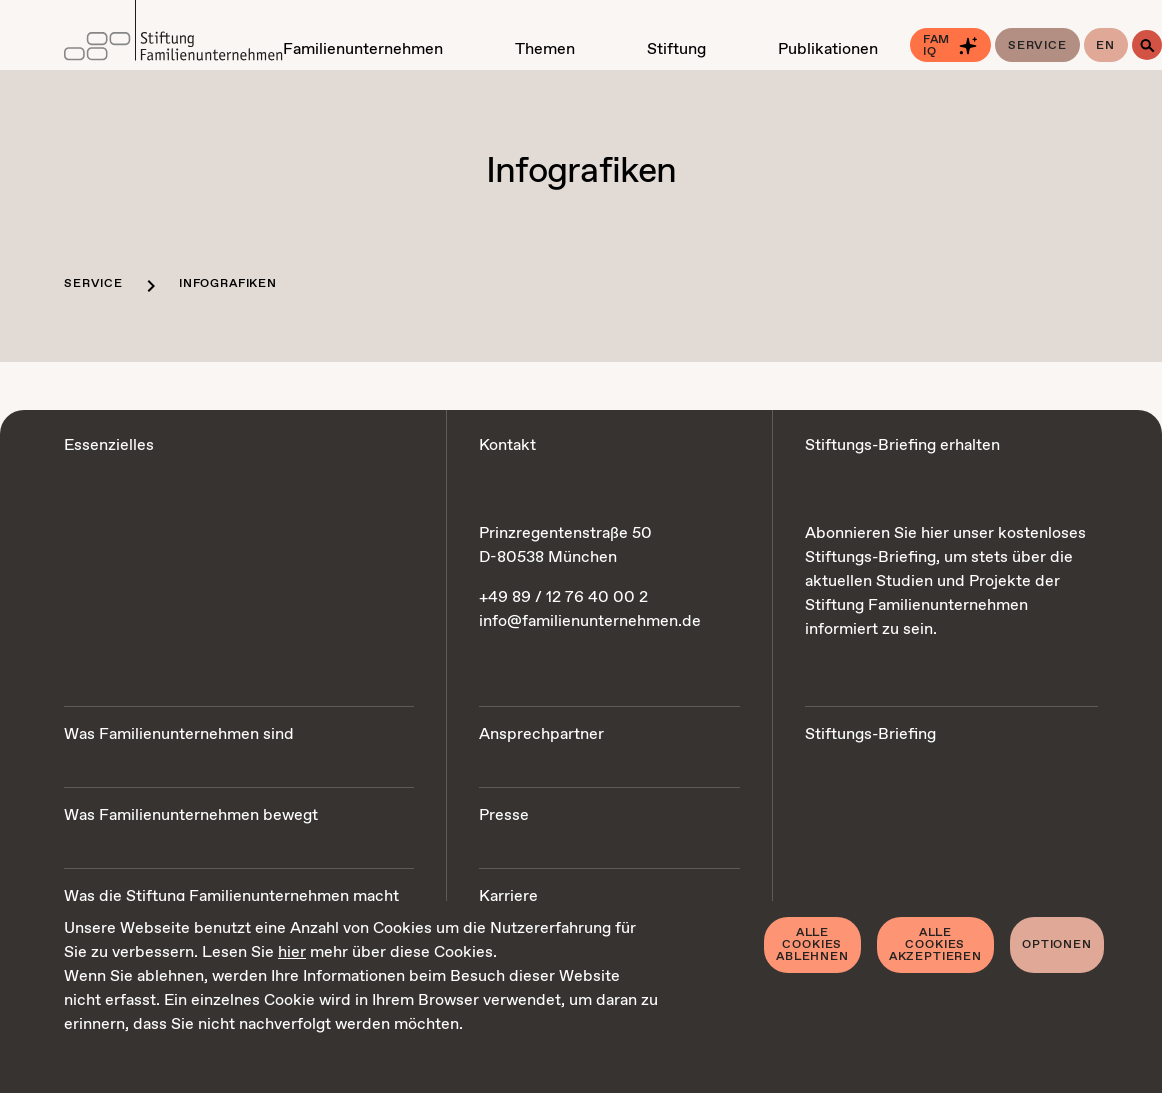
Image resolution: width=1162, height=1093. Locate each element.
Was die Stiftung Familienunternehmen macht (231, 896)
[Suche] (1147, 45)
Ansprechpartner (541, 734)
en (1105, 46)
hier (292, 952)
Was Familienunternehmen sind (179, 734)
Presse (504, 815)
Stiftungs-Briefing (870, 734)
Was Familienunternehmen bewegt (191, 815)
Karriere (508, 896)
